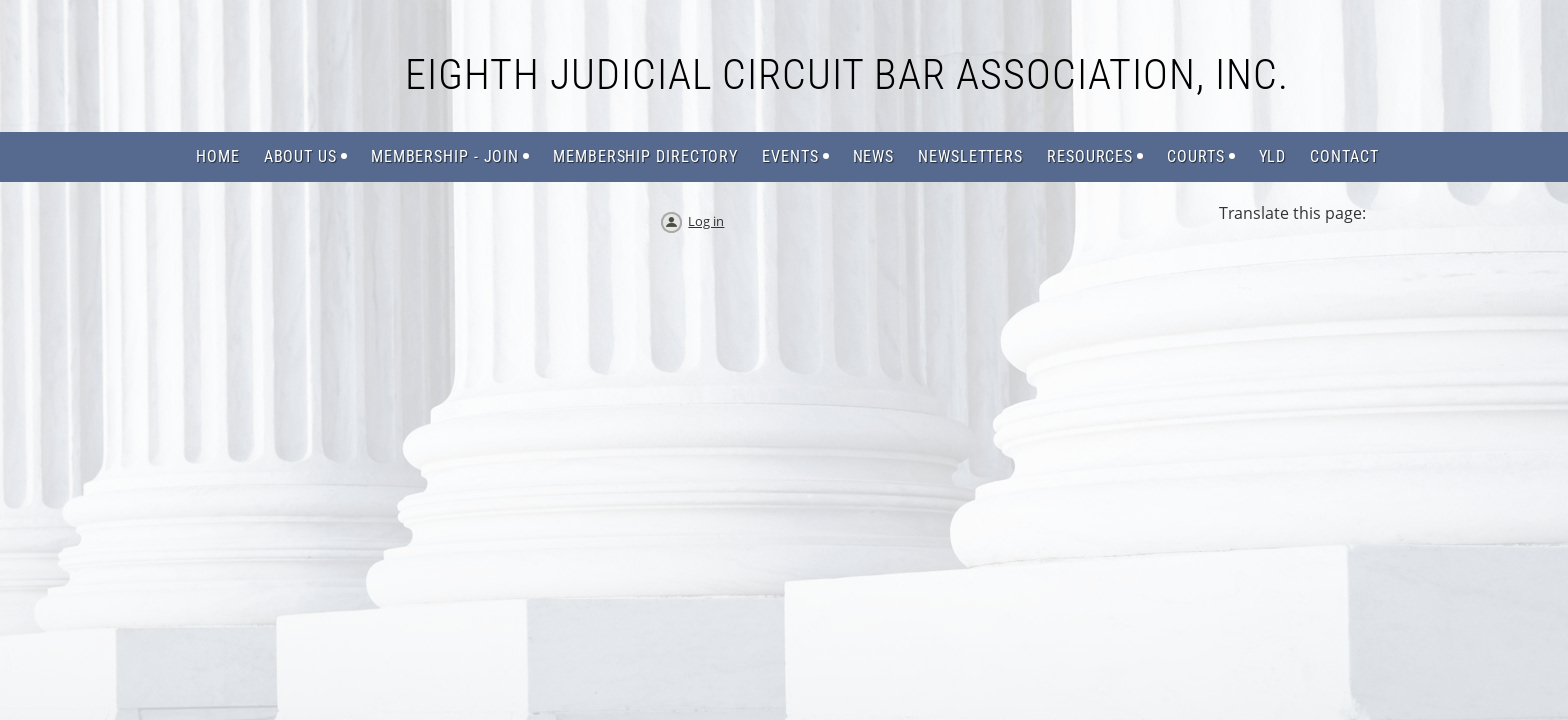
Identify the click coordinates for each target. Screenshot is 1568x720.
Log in (706, 221)
